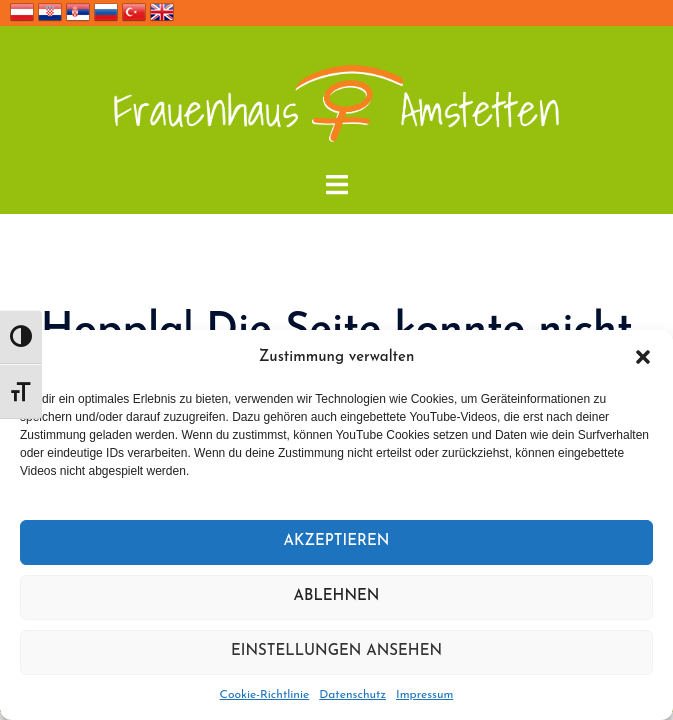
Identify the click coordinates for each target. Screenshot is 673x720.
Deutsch (22, 12)
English (162, 12)
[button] (643, 357)
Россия (106, 12)
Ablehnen (337, 596)
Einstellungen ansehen (336, 651)
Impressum (424, 695)
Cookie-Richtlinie (265, 695)
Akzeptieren (337, 541)
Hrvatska (50, 12)
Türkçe (134, 12)
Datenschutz (352, 695)
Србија (78, 12)
